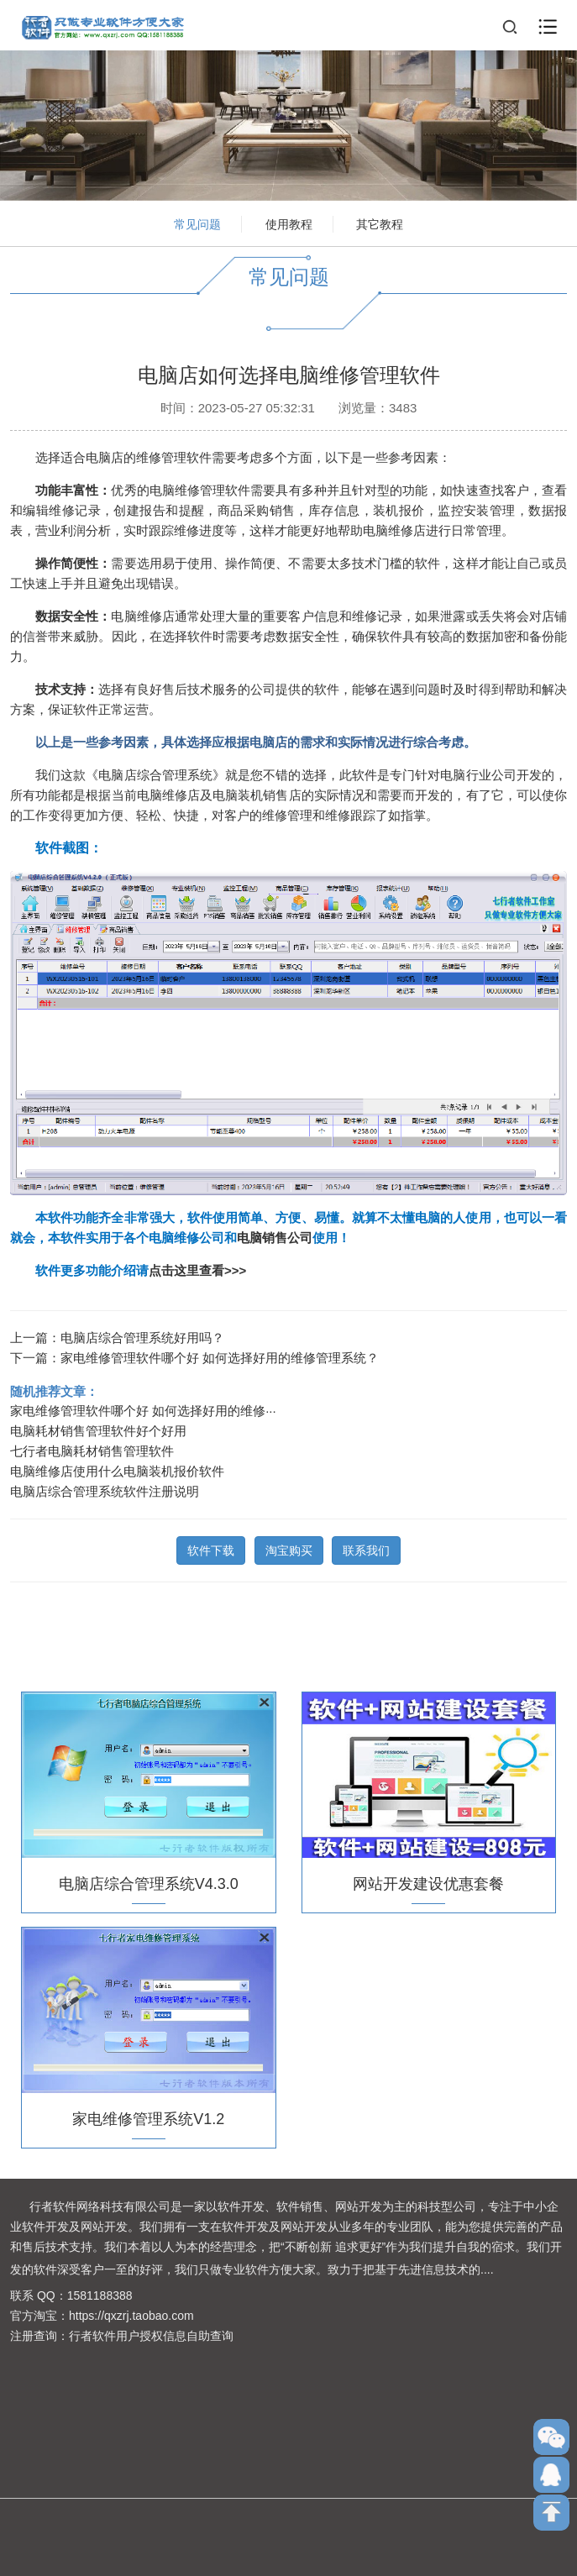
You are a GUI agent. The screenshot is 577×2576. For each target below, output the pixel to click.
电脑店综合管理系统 (155, 769)
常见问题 (197, 224)
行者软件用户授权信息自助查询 (151, 2336)
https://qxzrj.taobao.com (131, 2315)
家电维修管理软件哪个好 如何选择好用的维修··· (143, 1405)
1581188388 (100, 2295)
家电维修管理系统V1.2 (148, 2114)
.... (487, 2269)
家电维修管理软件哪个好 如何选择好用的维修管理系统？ (219, 1353)
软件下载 (210, 1545)
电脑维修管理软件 (200, 484)
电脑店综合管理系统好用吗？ (142, 1332)
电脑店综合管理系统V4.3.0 (149, 1878)
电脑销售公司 (274, 1232)
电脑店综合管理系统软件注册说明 (104, 1486)
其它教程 (379, 224)
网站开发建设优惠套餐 (428, 1878)
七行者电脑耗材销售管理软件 (92, 1446)
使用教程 (288, 224)
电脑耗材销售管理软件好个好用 (98, 1426)
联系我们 (366, 1545)
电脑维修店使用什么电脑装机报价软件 (117, 1466)
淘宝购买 (288, 1545)
